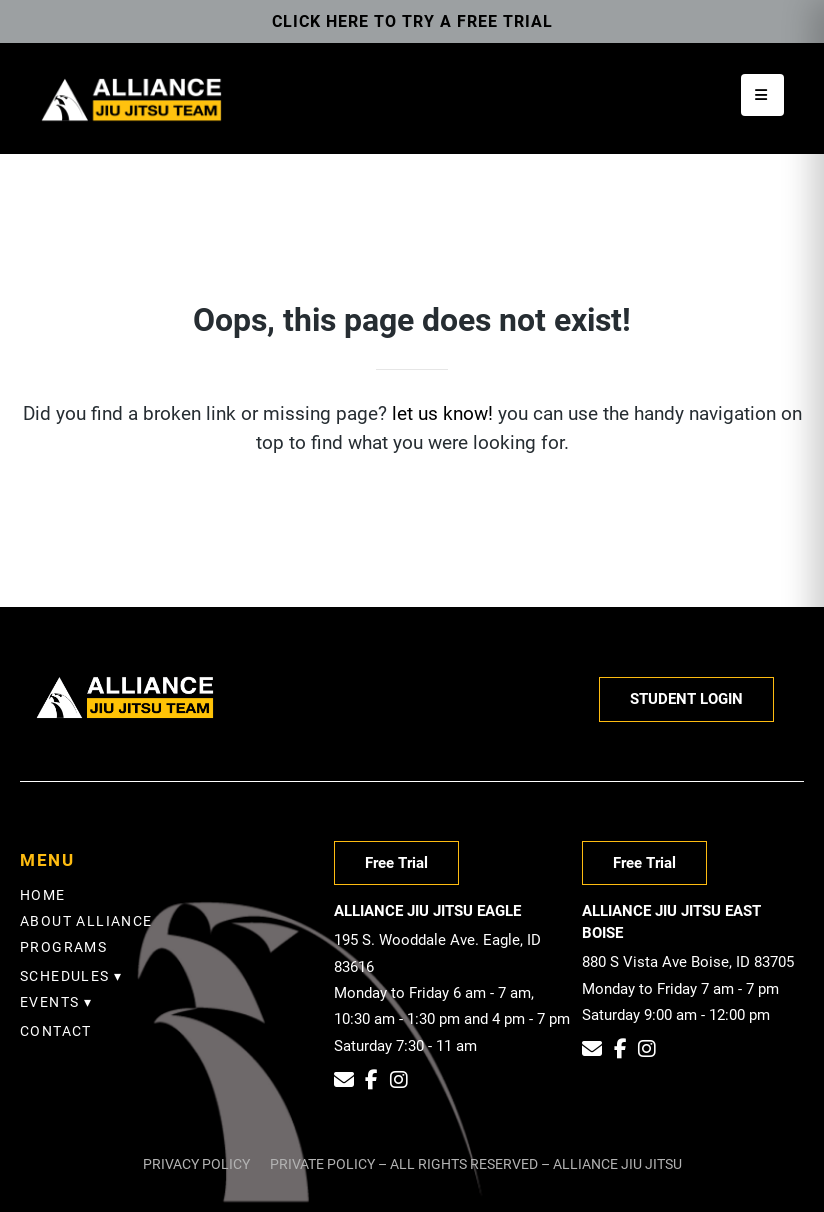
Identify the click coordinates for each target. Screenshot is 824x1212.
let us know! (442, 413)
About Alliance (86, 921)
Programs (63, 947)
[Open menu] (762, 95)
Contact (56, 1031)
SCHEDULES (65, 976)
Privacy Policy (196, 1164)
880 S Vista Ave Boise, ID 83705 (688, 962)
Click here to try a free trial (412, 21)
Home (43, 895)
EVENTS (49, 1002)
